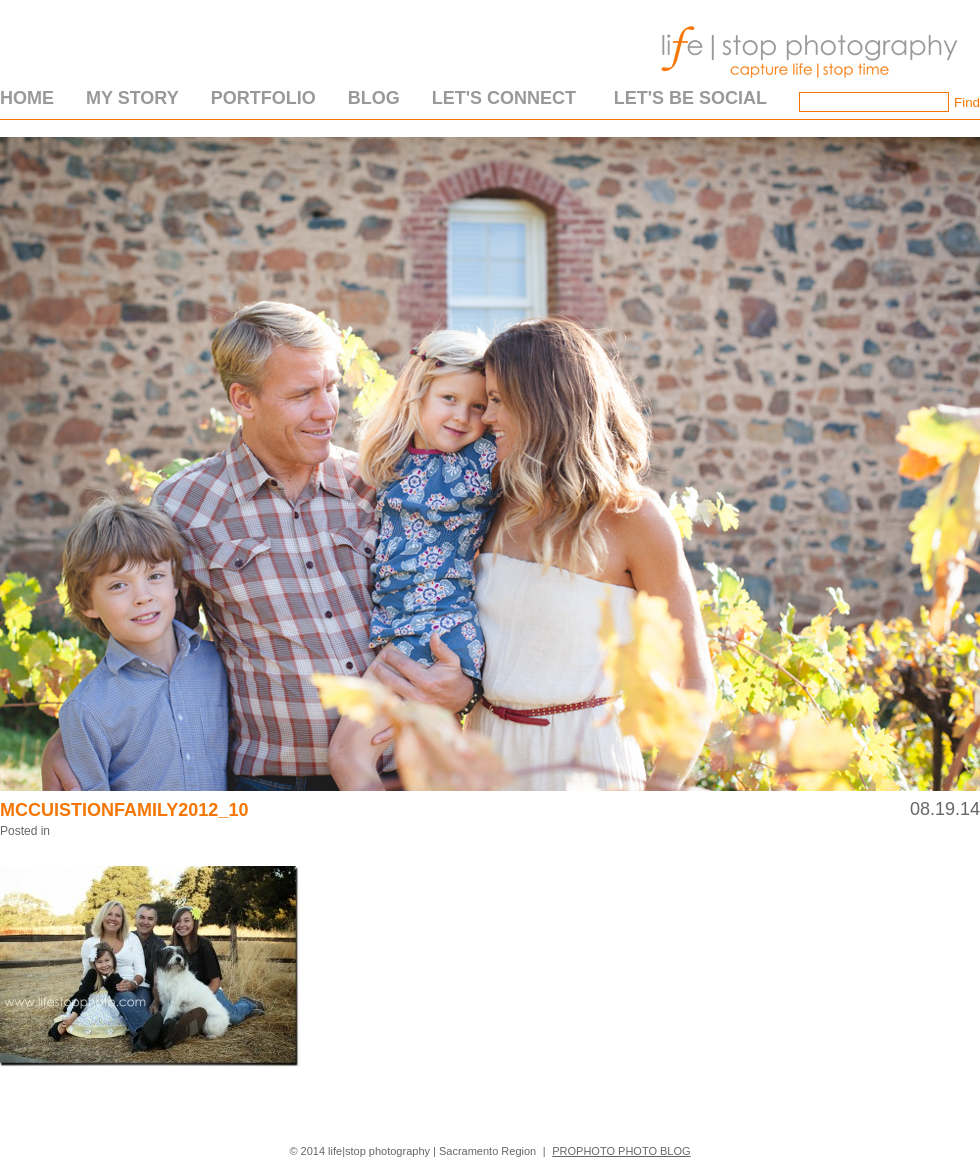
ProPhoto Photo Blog (621, 1151)
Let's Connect (504, 98)
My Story (132, 98)
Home (27, 98)
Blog (374, 98)
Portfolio (263, 98)
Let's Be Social (690, 98)
